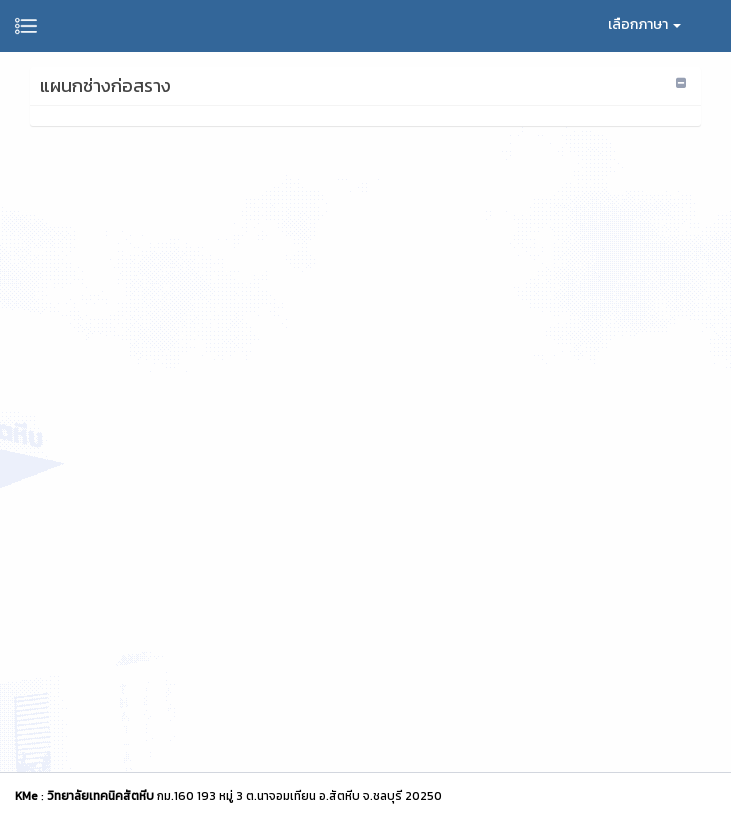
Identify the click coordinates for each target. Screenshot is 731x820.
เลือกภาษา (644, 24)
